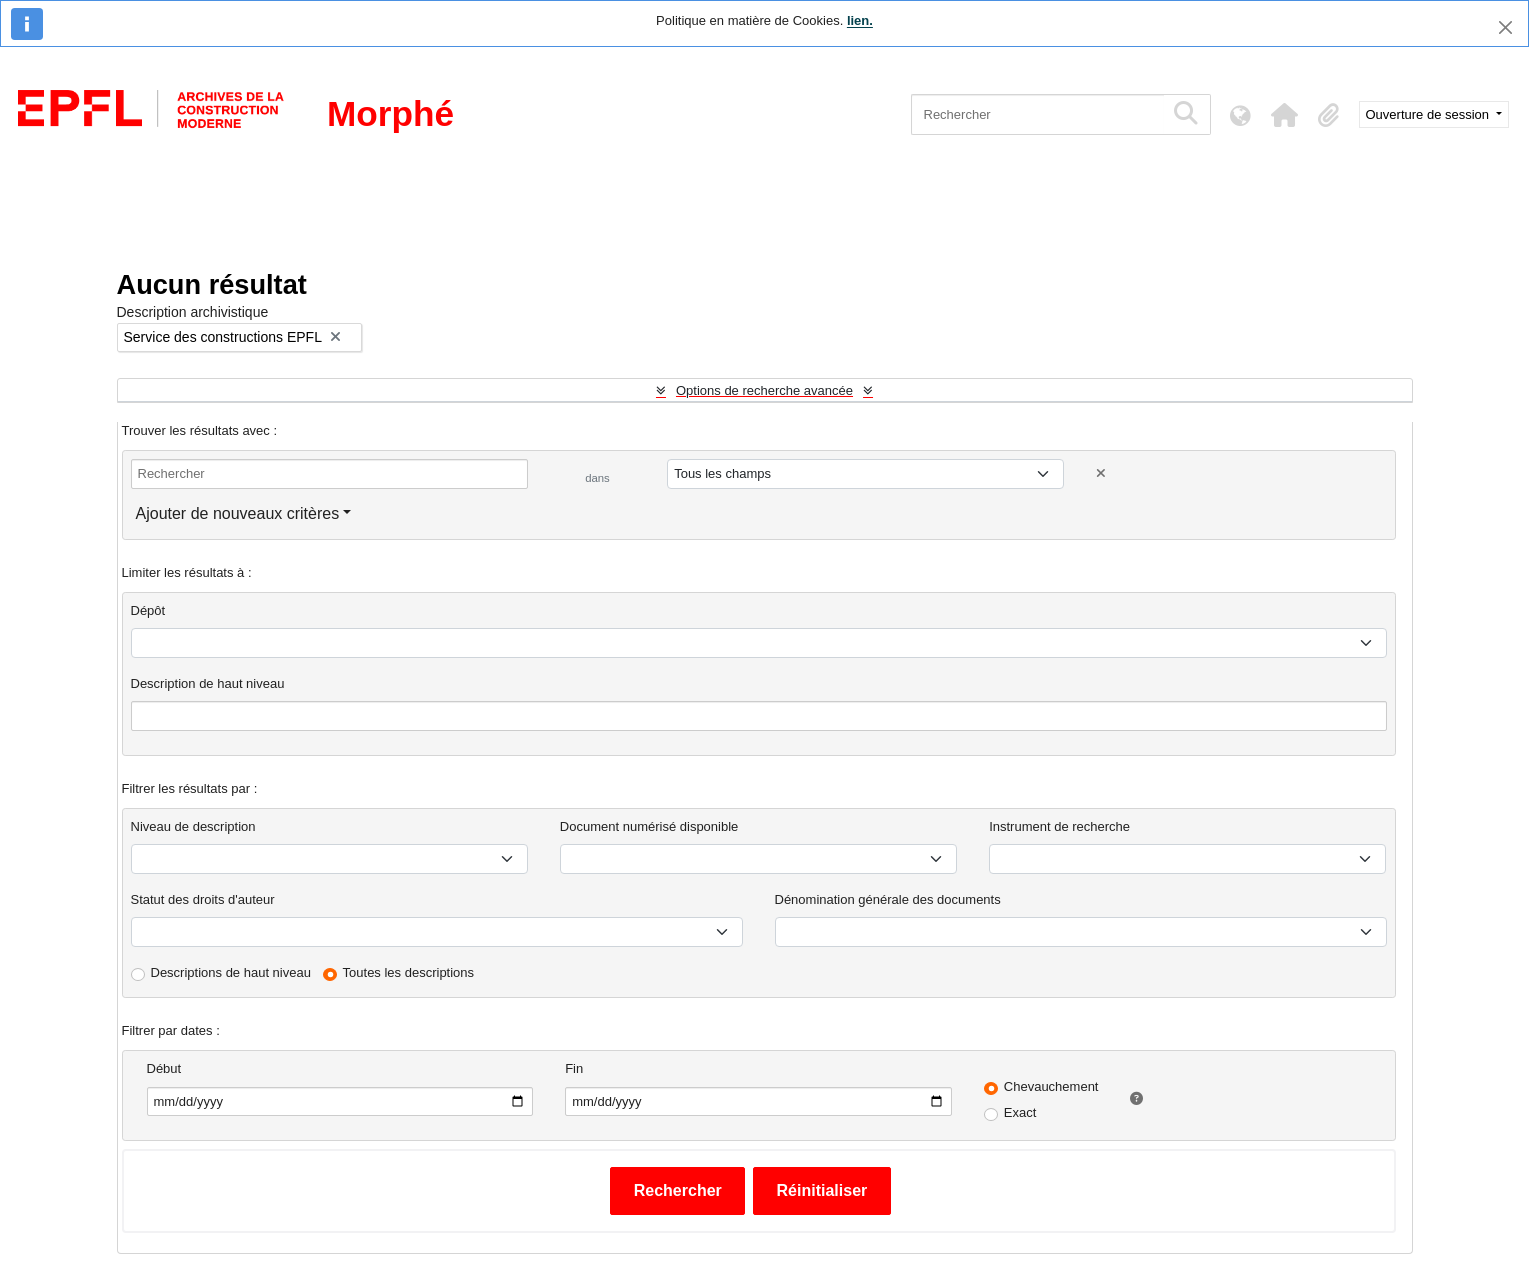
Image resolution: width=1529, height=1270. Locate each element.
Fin (574, 1068)
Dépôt (148, 610)
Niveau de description (193, 826)
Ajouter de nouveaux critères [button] (238, 513)
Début (164, 1068)
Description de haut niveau (208, 683)
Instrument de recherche (1059, 826)
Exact (1020, 1112)
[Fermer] (1505, 27)
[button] (1285, 115)
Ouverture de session (1429, 114)
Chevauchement (1051, 1086)
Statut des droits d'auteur (203, 899)
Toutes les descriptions (409, 972)
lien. (860, 20)
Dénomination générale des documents (888, 899)
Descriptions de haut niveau (231, 972)
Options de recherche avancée (764, 390)
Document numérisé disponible (649, 826)
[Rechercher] (1037, 114)
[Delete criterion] (1101, 473)
